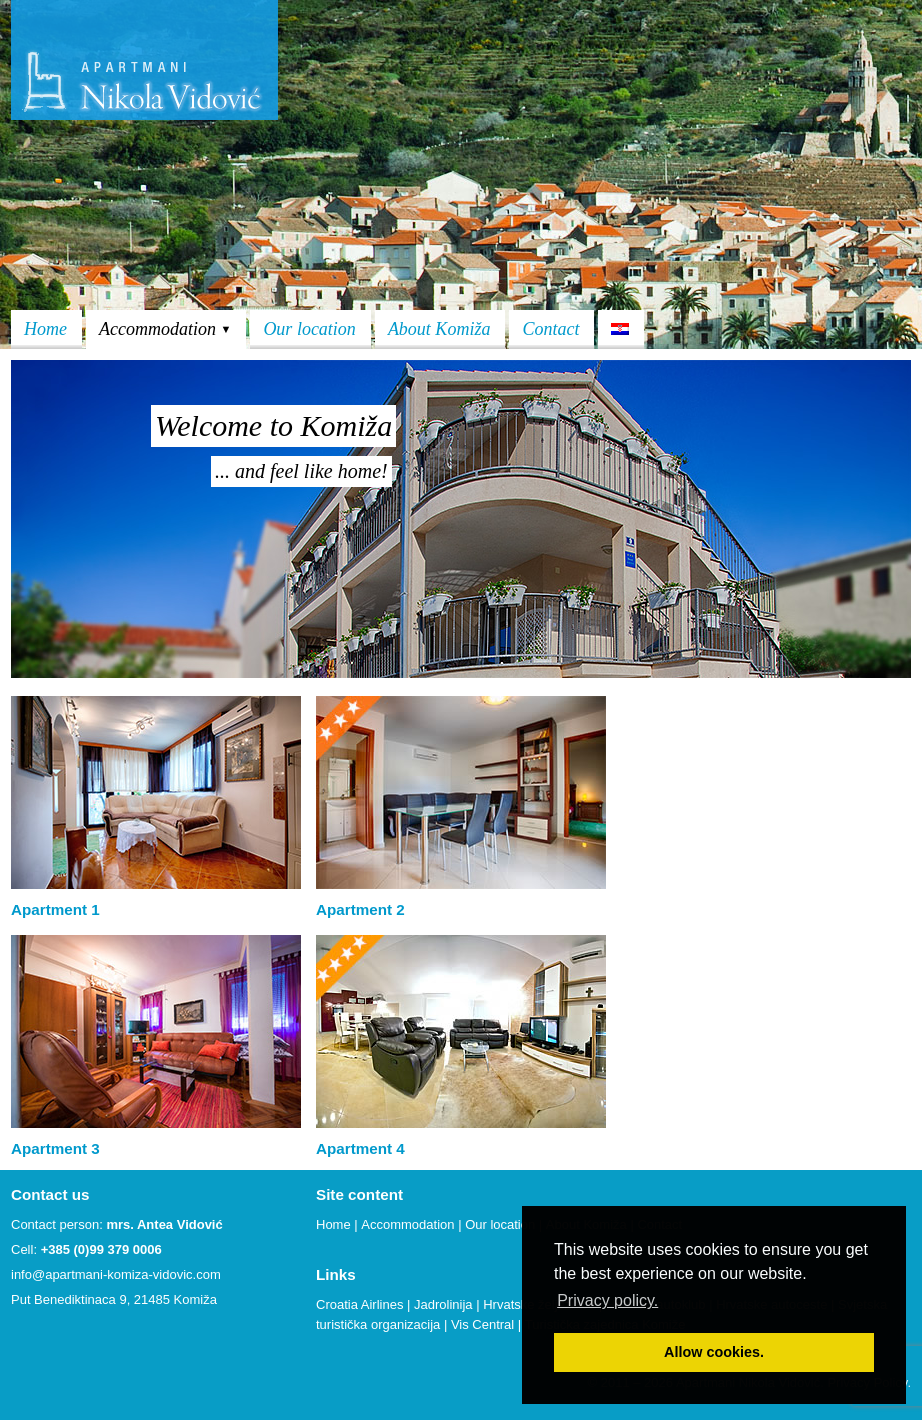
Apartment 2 (360, 909)
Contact (550, 329)
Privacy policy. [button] (607, 1300)
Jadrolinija (443, 1304)
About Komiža (439, 329)
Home (45, 329)
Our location (309, 329)
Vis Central (482, 1324)
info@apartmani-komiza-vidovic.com (116, 1274)
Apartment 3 (55, 1148)
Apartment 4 (360, 1148)
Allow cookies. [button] (714, 1352)
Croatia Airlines (359, 1304)
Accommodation (165, 329)
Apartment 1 (55, 909)
